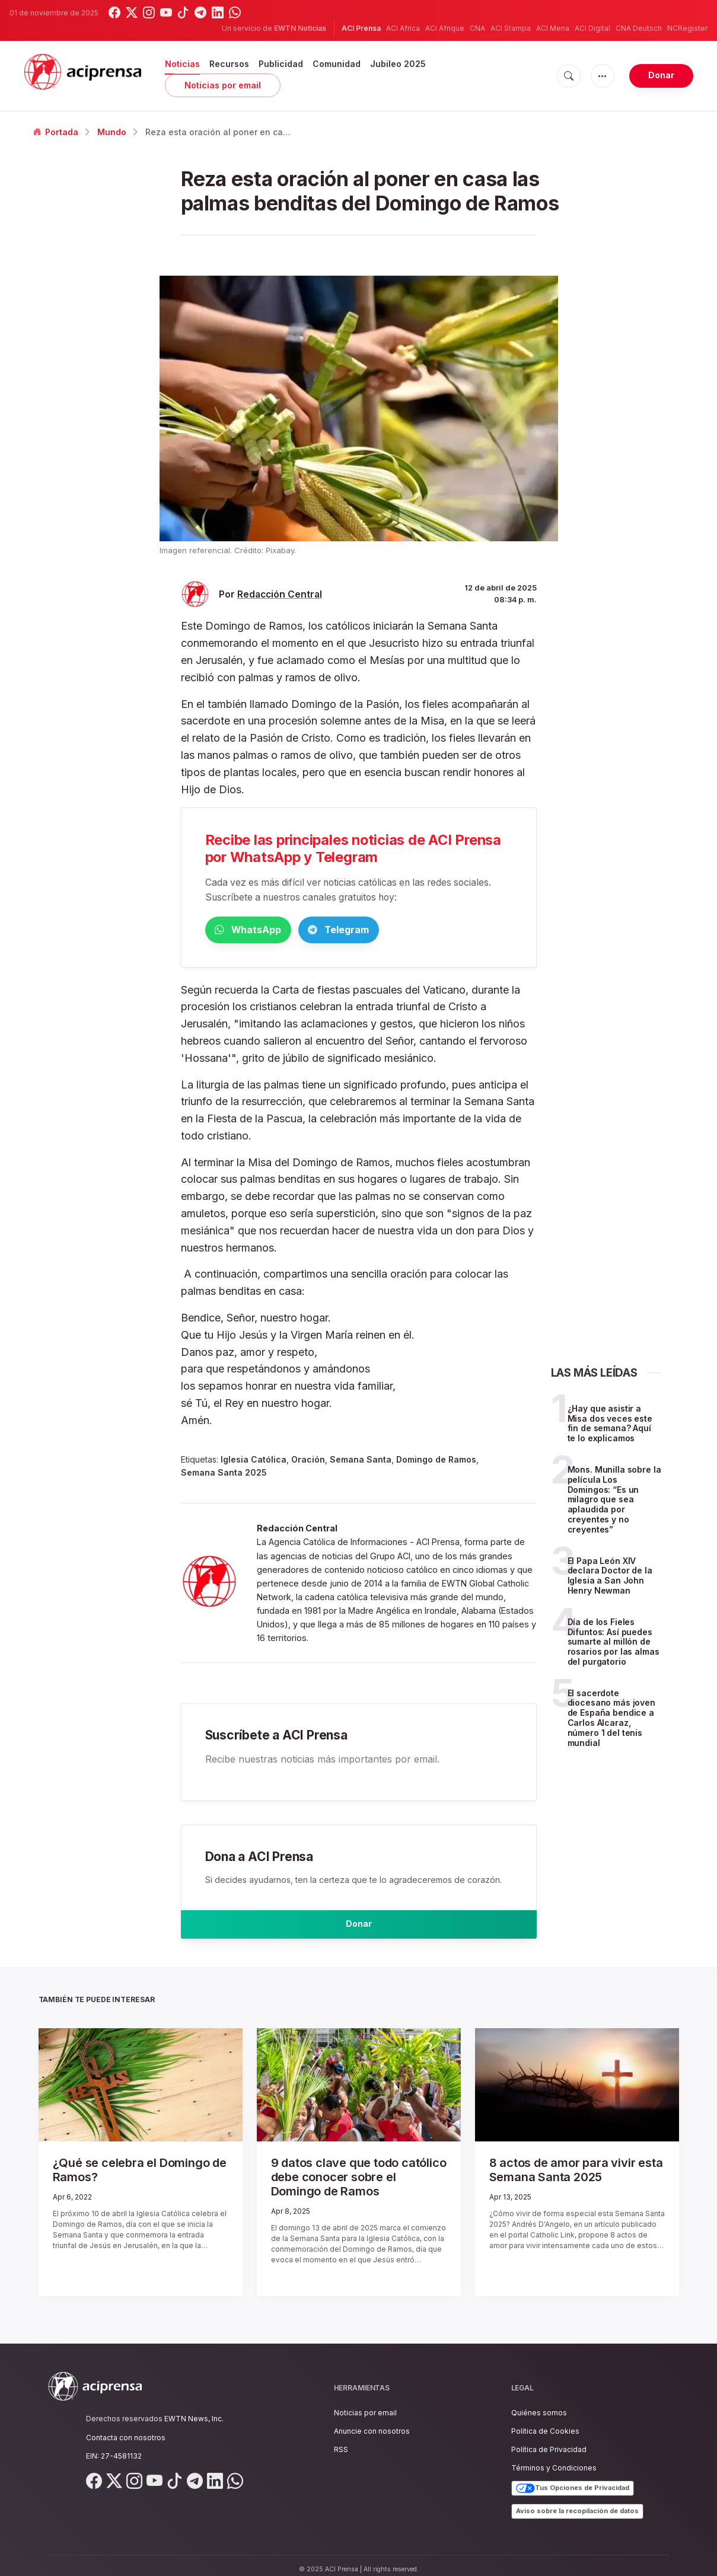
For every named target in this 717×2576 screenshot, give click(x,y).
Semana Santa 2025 (224, 1475)
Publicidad (281, 64)
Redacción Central (279, 594)
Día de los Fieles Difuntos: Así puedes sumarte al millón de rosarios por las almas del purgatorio (613, 1644)
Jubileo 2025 (398, 64)
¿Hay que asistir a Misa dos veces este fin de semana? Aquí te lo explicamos (610, 1425)
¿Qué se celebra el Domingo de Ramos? (124, 2178)
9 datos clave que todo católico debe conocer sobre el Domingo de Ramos (356, 2178)
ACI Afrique (444, 28)
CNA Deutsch (639, 28)
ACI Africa (403, 28)
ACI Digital (592, 28)
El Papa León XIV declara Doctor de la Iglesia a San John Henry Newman (610, 1577)
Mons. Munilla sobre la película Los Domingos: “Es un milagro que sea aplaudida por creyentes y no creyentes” (614, 1502)
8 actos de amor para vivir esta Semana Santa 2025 (560, 2178)
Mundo (111, 132)
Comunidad (337, 64)
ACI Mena (552, 28)
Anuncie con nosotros (372, 2422)
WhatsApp (267, 930)
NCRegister (687, 28)
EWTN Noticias (300, 28)
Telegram (394, 930)
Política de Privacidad (549, 2441)
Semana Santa (360, 1462)
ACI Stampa (510, 28)
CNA (477, 28)
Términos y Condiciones (554, 2460)
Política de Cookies (545, 2422)
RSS (341, 2441)
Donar (661, 75)
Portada (55, 132)
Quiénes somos (539, 2404)
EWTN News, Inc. (194, 2410)
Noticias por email (222, 85)
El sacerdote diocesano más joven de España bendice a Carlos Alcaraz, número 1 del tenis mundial (611, 1720)
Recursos (229, 64)
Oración (308, 1462)
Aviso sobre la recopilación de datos (577, 2503)
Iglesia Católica (253, 1462)
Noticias (182, 64)
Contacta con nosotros (125, 2429)
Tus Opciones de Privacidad (572, 2480)
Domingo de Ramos (436, 1462)
